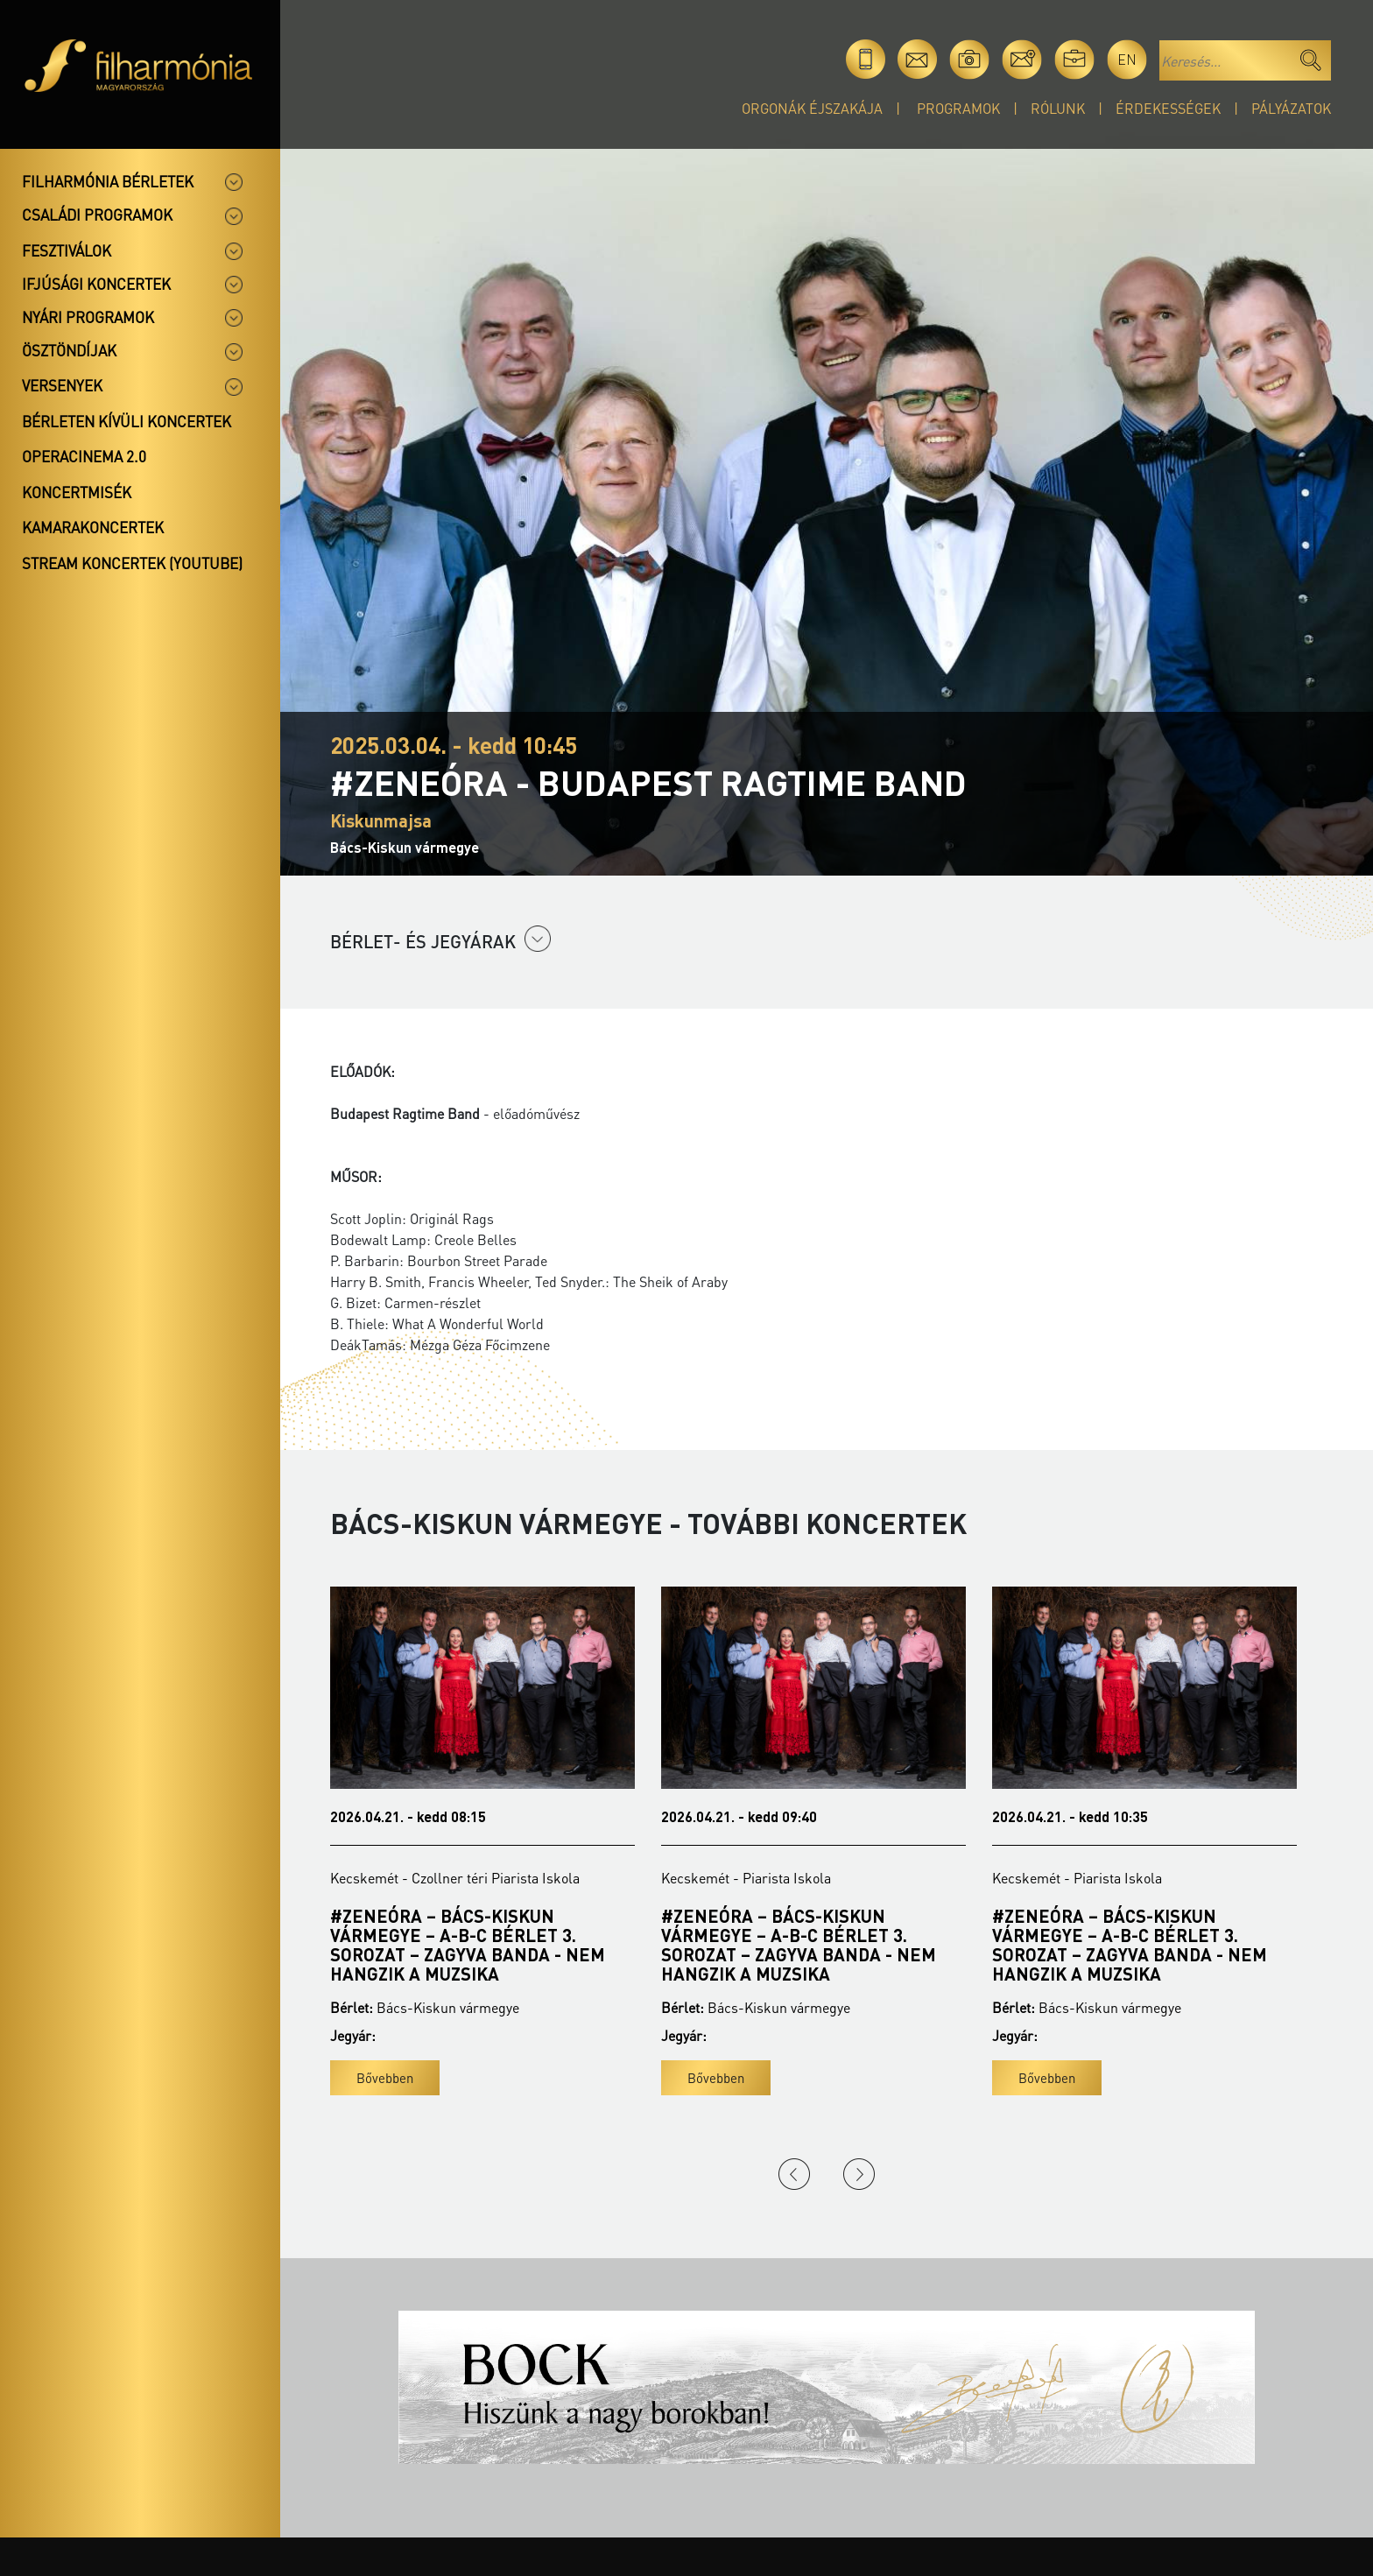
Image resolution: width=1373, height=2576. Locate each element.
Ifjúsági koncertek (96, 283)
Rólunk (1058, 108)
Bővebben (384, 2078)
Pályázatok (1291, 108)
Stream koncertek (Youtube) (132, 563)
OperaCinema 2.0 (84, 456)
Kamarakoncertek (93, 527)
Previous (794, 2174)
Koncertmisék (76, 492)
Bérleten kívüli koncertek (126, 421)
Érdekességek (1168, 108)
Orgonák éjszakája (812, 108)
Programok (958, 108)
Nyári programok (88, 317)
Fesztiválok (66, 250)
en (1127, 59)
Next (859, 2174)
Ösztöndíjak (69, 350)
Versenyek (62, 385)
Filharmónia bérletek (108, 181)
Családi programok (97, 214)
